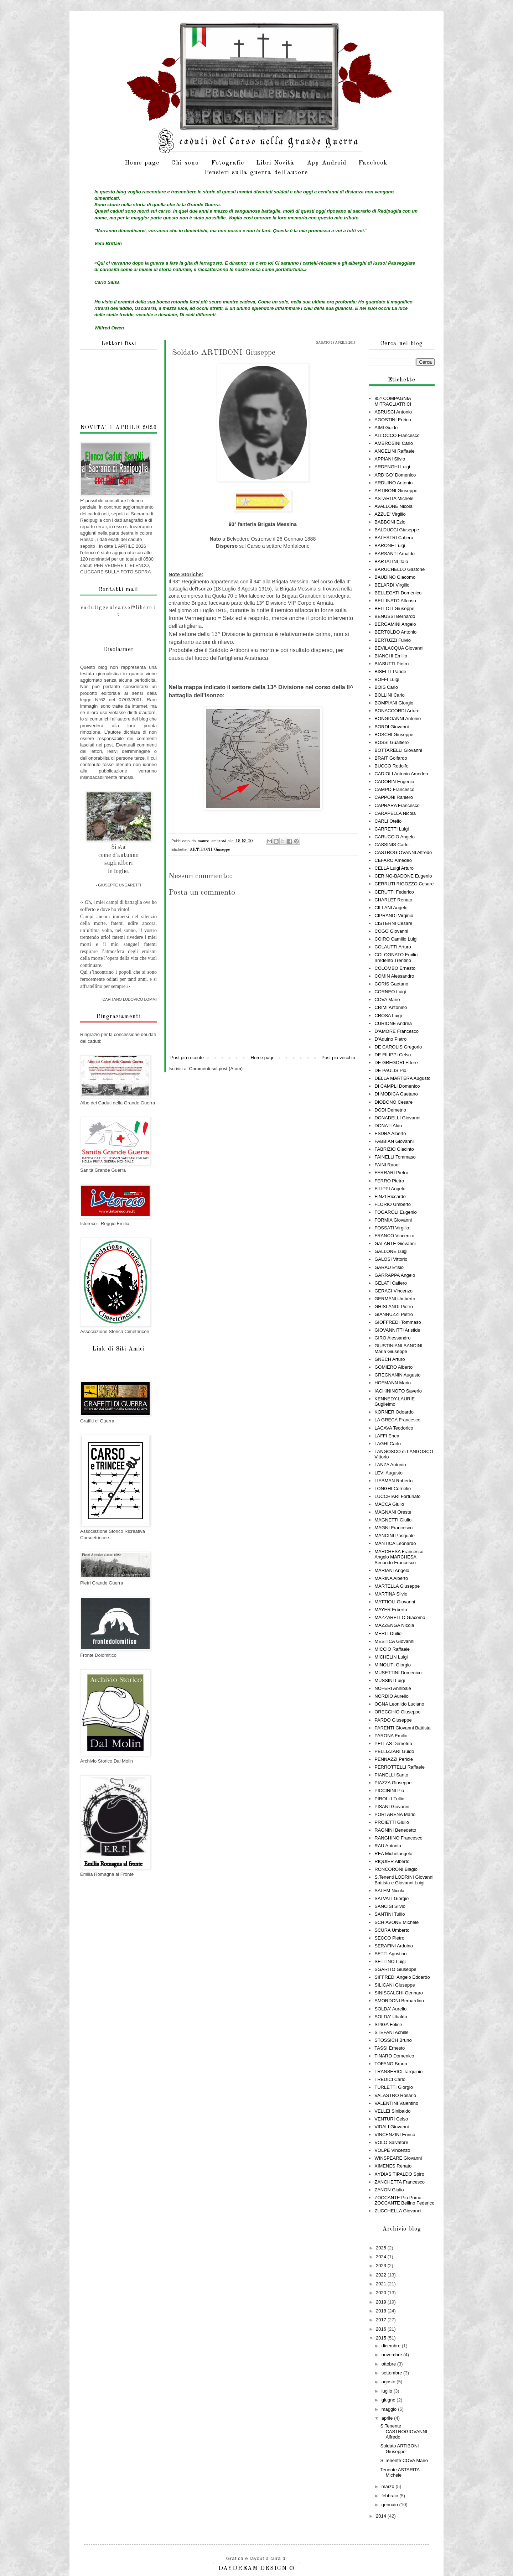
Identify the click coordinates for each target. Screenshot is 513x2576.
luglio (388, 2391)
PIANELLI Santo (391, 1775)
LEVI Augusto (388, 1473)
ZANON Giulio (389, 2189)
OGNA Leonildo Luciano (399, 1704)
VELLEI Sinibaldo (392, 2111)
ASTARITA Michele (393, 498)
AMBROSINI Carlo (393, 443)
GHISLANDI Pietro (393, 1306)
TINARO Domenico (394, 2056)
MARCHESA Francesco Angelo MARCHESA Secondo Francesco (398, 1557)
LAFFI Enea (386, 1435)
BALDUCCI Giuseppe (396, 529)
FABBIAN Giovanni (394, 1141)
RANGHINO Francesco (398, 1838)
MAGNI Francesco (393, 1527)
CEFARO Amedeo (393, 860)
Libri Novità (275, 163)
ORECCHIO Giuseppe (397, 1711)
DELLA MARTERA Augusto (402, 1078)
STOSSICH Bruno (393, 2040)
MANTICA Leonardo (395, 1543)
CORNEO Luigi (390, 991)
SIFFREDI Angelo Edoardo (402, 1977)
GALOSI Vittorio (390, 1259)
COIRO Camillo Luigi (396, 939)
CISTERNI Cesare (393, 923)
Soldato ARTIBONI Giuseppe (399, 2448)
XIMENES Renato (392, 2166)
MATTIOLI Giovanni (394, 1601)
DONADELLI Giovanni (397, 1117)
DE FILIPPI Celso (392, 1054)
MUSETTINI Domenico (397, 1672)
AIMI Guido (386, 427)
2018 (382, 2311)
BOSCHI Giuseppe (393, 734)
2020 (382, 2292)
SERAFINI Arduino (393, 1945)
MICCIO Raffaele (392, 1649)
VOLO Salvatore (391, 2142)
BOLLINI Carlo (389, 695)
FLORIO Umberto (392, 1204)
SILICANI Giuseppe (394, 1985)
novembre (392, 2354)
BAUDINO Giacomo (394, 577)
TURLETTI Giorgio (393, 2087)
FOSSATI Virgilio (391, 1227)
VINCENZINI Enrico (394, 2134)
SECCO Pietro (389, 1938)
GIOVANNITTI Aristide (397, 1330)
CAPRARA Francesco (396, 805)
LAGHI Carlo (387, 1443)
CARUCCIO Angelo (394, 836)
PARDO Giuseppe (393, 1720)
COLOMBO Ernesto (394, 968)
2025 (382, 2247)
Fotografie (227, 163)
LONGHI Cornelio (392, 1488)
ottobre (389, 2364)
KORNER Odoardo (394, 1412)
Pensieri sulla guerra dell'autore (256, 173)
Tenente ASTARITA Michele (399, 2472)
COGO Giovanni (391, 931)
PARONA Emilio (390, 1735)
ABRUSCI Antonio (393, 412)
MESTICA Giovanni (394, 1641)
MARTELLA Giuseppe (397, 1586)
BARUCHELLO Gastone (399, 569)
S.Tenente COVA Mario (404, 2460)
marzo (389, 2486)
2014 (382, 2516)
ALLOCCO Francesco (396, 435)
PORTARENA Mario (394, 1814)
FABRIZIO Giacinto (394, 1149)
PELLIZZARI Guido (394, 1751)
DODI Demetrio (390, 1110)
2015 (382, 2338)
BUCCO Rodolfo (391, 766)
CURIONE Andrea (393, 1023)
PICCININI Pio (389, 1790)
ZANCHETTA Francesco (399, 2182)
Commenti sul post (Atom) (216, 1068)
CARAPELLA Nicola (395, 813)
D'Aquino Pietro (390, 1039)
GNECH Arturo (389, 1359)
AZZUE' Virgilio (389, 514)
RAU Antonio (387, 1845)
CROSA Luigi (388, 1015)
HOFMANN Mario (392, 1382)
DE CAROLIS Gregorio (398, 1047)
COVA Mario (387, 999)
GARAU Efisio (389, 1267)
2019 (382, 2302)
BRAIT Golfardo (390, 758)
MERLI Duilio (387, 1633)
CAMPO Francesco (394, 789)
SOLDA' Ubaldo (390, 2016)
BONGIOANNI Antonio (397, 718)
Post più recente (187, 1057)
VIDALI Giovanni (391, 2126)
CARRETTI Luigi (391, 829)
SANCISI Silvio (389, 1906)
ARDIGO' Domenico (395, 475)
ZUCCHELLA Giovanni (397, 2210)
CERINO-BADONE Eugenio (403, 876)
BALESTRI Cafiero (393, 537)
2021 (382, 2283)
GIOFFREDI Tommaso (397, 1322)
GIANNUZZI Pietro (393, 1314)
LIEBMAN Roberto (393, 1480)
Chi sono (185, 163)
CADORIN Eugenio (394, 781)
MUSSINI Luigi (389, 1680)
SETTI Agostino (390, 1953)
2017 (382, 2319)
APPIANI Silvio (389, 459)
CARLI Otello (387, 821)
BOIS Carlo (386, 687)
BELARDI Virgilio (391, 585)
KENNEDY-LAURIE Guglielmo (394, 1401)
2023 (382, 2265)
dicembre (392, 2345)
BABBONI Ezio (389, 522)
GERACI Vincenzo (393, 1291)
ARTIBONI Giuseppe (210, 850)
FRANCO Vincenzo (394, 1235)
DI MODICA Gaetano (396, 1094)
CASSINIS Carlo (391, 844)
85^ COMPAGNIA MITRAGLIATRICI (392, 401)
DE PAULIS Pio (390, 1070)
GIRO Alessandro (392, 1338)
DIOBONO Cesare (393, 1102)
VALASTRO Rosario (395, 2095)
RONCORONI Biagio (396, 1869)
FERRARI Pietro (391, 1172)
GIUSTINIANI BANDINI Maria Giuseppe (398, 1348)
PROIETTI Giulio (391, 1822)
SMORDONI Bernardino (399, 2000)
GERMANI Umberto (394, 1298)
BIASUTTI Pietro (391, 663)
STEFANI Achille (391, 2032)
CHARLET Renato (393, 899)
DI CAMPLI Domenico (397, 1086)
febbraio (391, 2495)
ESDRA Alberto (390, 1133)
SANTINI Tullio (389, 1914)
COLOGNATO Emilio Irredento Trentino (396, 957)
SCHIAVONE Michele (396, 1922)
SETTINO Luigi (389, 1961)
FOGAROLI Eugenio (395, 1212)
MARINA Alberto (391, 1578)
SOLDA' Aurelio (390, 2009)
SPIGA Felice (388, 2024)
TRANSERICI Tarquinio (398, 2071)
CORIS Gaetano (391, 984)
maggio (390, 2409)
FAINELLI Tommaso (394, 1157)
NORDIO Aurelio (391, 1696)
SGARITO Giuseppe (395, 1969)
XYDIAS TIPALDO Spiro (399, 2174)
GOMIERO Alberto (393, 1367)
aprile (388, 2418)
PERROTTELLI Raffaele (399, 1767)
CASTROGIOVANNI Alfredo (403, 852)
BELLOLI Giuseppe (394, 608)
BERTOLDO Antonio (395, 632)
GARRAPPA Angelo (394, 1275)
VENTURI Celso (391, 2119)
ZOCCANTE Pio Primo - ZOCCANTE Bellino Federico (404, 2200)
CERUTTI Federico (394, 892)
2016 (382, 2329)
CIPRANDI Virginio (393, 915)
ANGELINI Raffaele (394, 451)
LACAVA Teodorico (393, 1428)
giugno (389, 2400)
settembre (392, 2372)
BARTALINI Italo (391, 561)
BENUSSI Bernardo (394, 616)
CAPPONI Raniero (393, 797)
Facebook (372, 163)
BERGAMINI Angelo (395, 624)
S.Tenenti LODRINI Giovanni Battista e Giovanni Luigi (403, 1879)
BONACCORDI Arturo (396, 710)
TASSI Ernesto (389, 2048)
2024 (382, 2256)
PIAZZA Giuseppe (392, 1782)
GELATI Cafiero (390, 1283)
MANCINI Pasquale (394, 1535)
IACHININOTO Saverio (398, 1391)
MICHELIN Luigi (391, 1657)
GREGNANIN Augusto (397, 1375)
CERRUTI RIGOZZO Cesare (404, 883)
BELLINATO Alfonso (395, 600)
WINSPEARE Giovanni (398, 2158)
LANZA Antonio (390, 1464)
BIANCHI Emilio (390, 656)
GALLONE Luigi (391, 1251)
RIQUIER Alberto (391, 1861)
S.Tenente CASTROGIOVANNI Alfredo (403, 2431)
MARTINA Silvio (390, 1594)
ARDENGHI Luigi (392, 466)
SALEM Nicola (389, 1890)
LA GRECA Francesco (397, 1419)
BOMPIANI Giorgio (393, 703)
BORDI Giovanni (391, 726)
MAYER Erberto (390, 1609)
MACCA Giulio (389, 1504)
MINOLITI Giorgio (392, 1664)
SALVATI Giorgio (391, 1898)
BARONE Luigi (389, 545)
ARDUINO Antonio (393, 482)
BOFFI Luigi (386, 679)
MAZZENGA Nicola (394, 1625)
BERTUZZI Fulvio (392, 640)
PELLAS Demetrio (393, 1743)
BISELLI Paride (390, 671)
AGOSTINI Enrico (392, 419)
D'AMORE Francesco (396, 1031)
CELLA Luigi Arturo (394, 868)
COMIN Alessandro (394, 976)
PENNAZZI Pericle (393, 1759)
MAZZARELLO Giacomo (399, 1617)
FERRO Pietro (389, 1180)
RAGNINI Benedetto (395, 1830)
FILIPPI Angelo (389, 1188)
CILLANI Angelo (391, 907)
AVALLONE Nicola (393, 506)
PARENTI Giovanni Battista (402, 1728)
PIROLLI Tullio (389, 1798)
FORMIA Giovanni (393, 1220)
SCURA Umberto (391, 1930)
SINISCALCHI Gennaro (398, 1992)
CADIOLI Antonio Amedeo (401, 773)
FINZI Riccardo (389, 1196)
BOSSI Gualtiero (391, 742)
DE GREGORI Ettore (396, 1062)
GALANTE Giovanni (395, 1243)
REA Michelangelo (393, 1853)
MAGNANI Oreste (392, 1512)
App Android (326, 163)
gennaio (390, 2504)
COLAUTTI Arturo (392, 946)
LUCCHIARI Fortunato (397, 1496)
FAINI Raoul (386, 1164)
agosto (389, 2381)
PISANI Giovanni (391, 1806)
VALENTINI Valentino (396, 2103)
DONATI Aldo (388, 1125)
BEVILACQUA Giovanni (398, 648)
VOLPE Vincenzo (392, 2150)
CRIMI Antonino (390, 1007)
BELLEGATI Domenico (397, 592)
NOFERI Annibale (392, 1688)
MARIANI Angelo (391, 1570)
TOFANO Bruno (390, 2063)
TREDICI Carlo (389, 2079)
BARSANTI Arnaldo (394, 553)
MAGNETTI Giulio (392, 1520)
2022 (382, 2275)
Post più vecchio (338, 1057)
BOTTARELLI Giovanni (398, 750)
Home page (142, 163)
